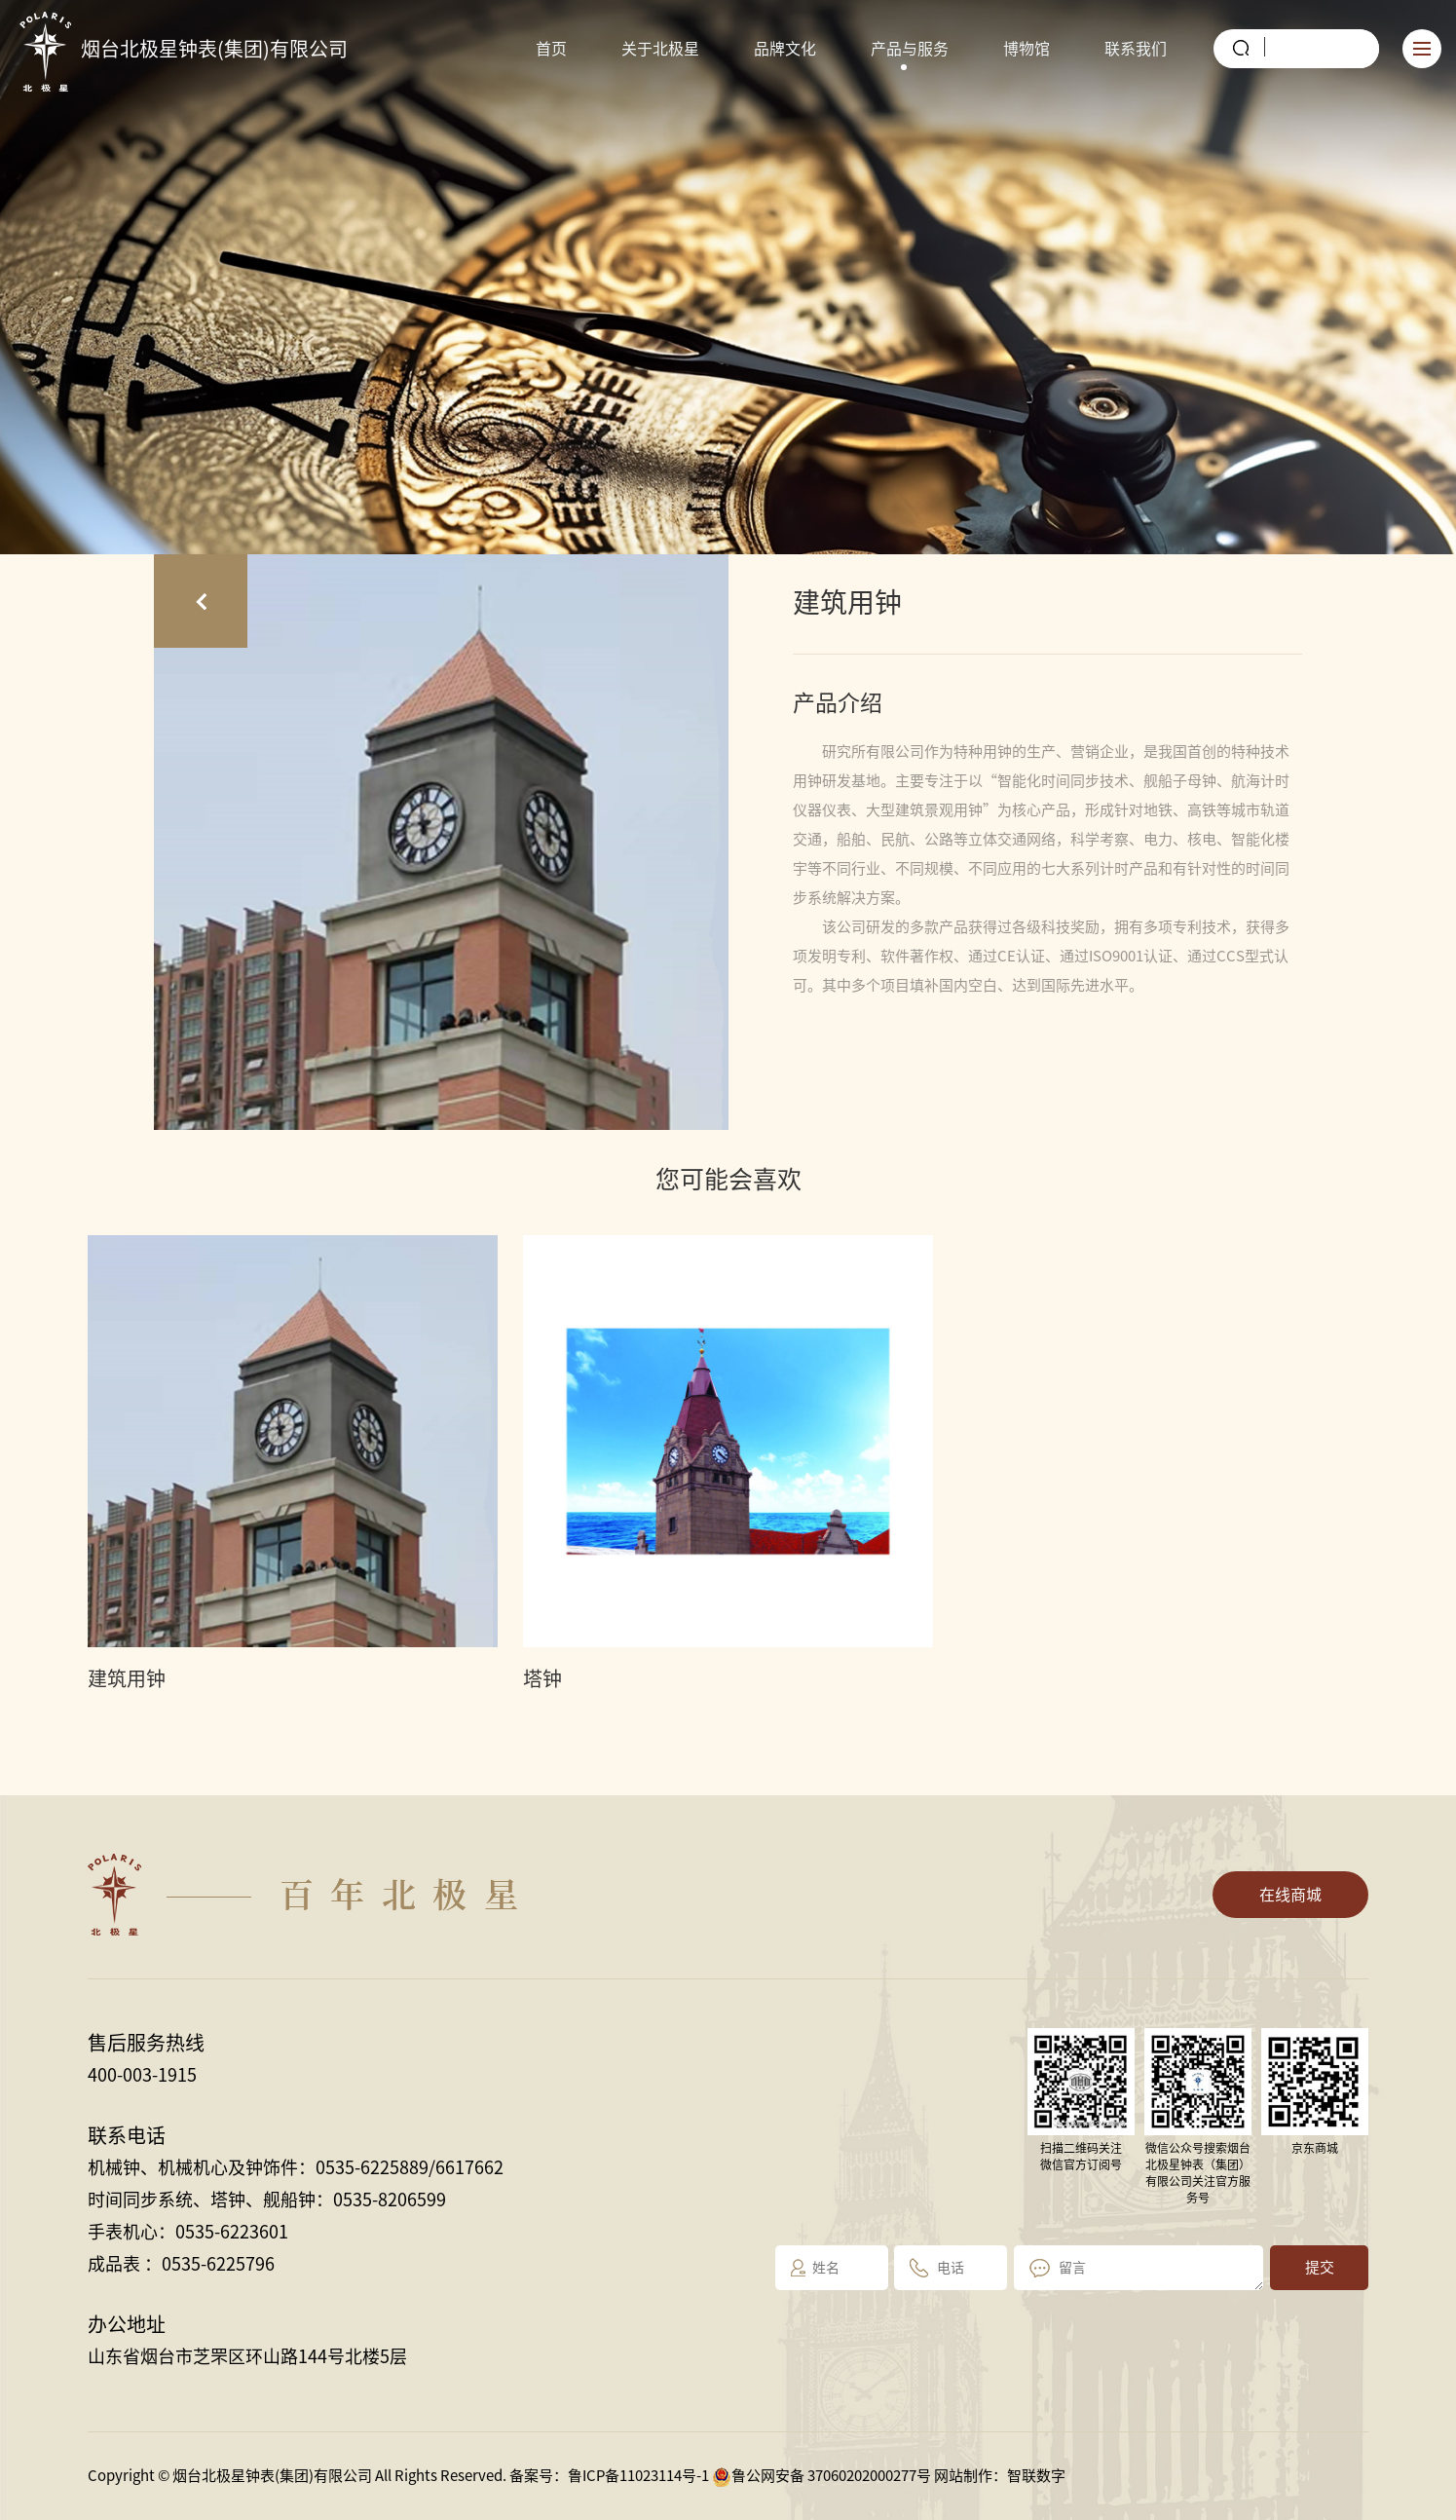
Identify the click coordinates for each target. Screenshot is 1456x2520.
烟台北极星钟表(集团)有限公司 (183, 48)
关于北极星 (660, 48)
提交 (1319, 2267)
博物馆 (1026, 48)
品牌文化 (785, 48)
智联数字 (1036, 2475)
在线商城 (1290, 1894)
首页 (551, 48)
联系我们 (1135, 48)
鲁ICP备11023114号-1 (638, 2475)
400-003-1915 (142, 2075)
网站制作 (963, 2475)
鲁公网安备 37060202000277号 (821, 2475)
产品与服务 (910, 48)
